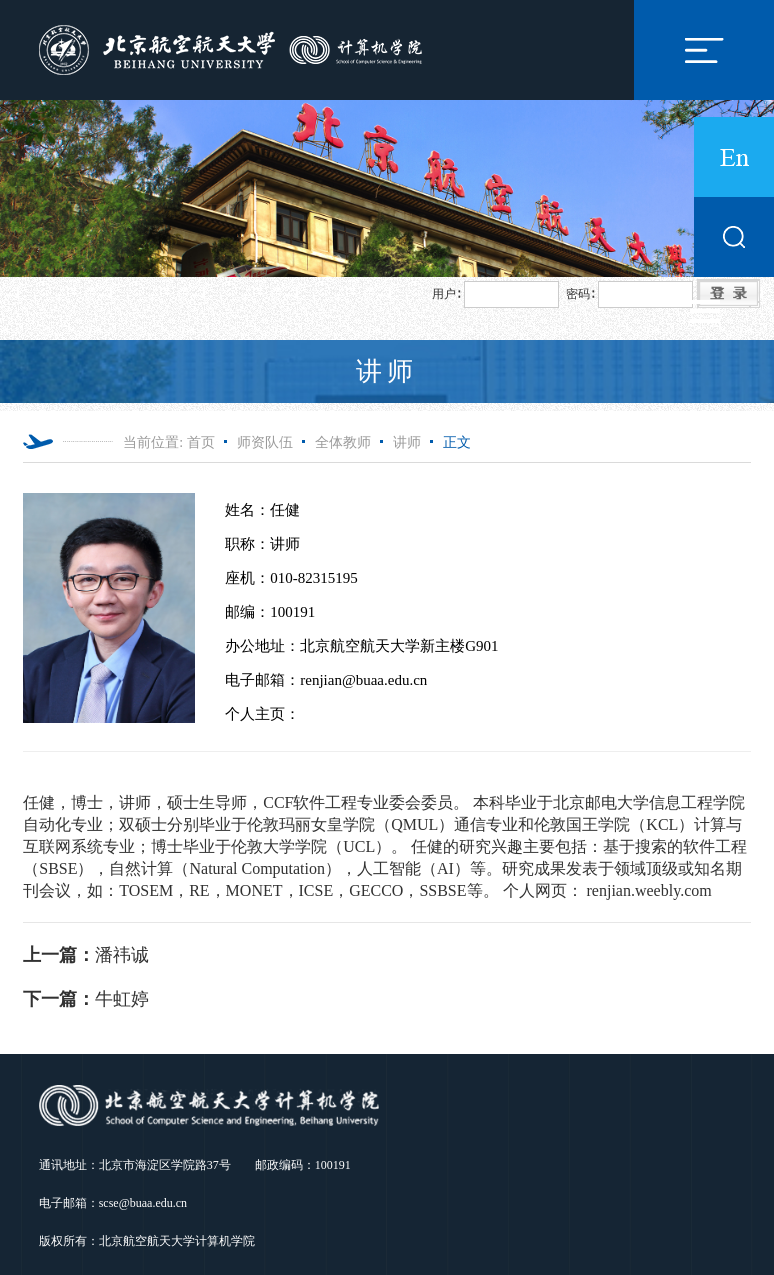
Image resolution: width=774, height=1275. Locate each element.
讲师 (407, 442)
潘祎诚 (86, 955)
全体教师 (343, 442)
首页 (201, 442)
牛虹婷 (86, 999)
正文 (457, 442)
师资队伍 (265, 442)
